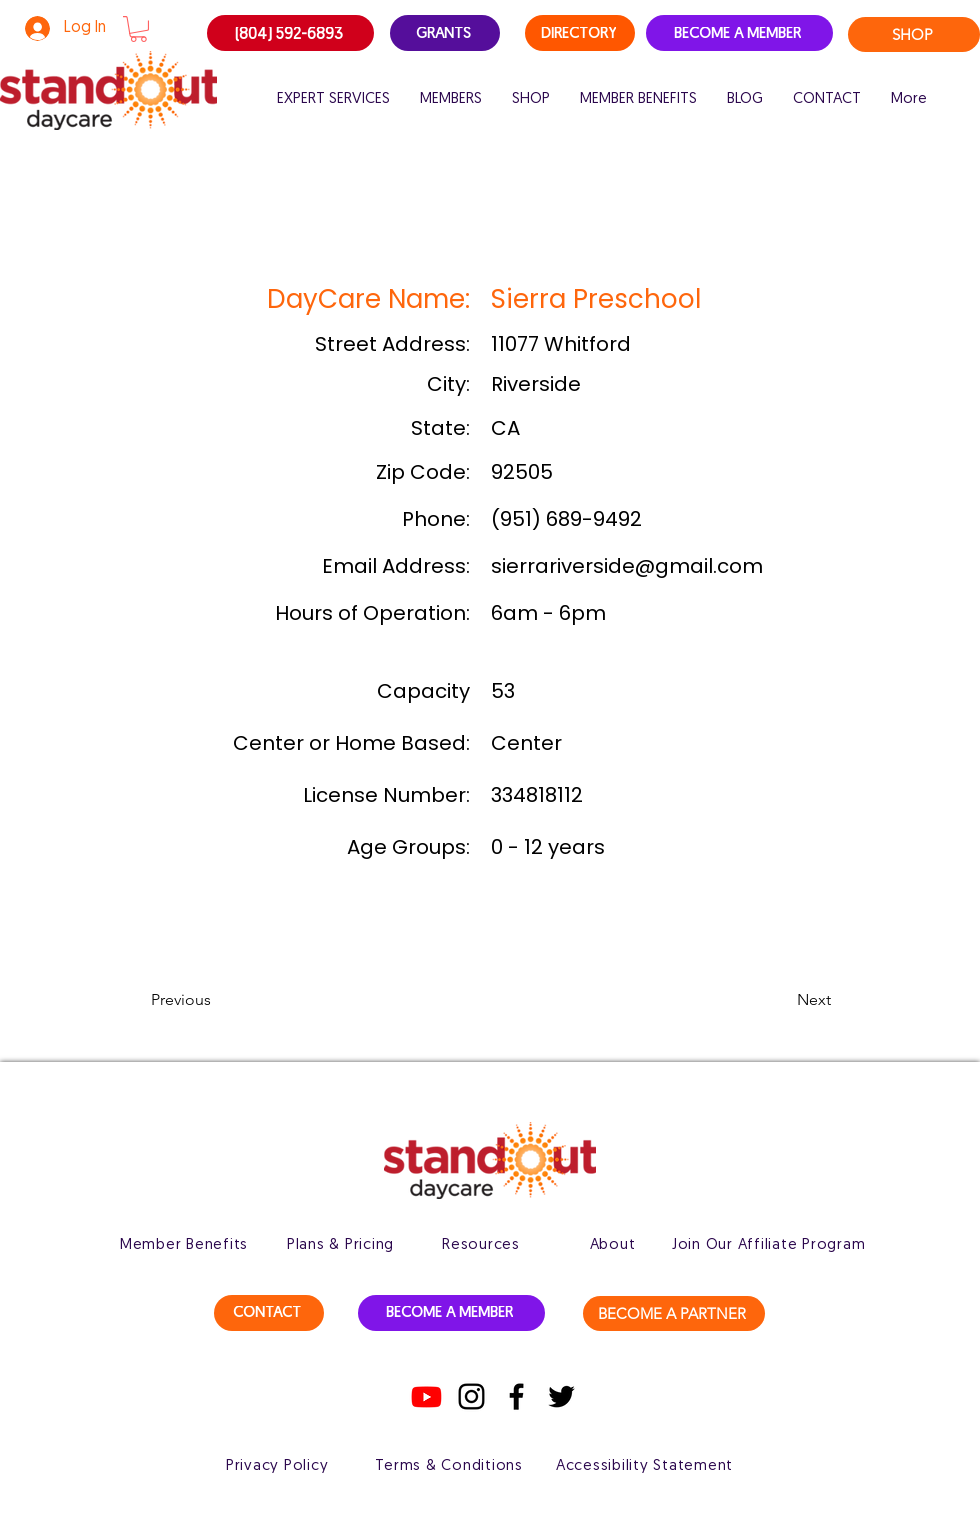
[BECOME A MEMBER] (739, 33)
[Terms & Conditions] (449, 1466)
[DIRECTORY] (580, 33)
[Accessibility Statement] (644, 1466)
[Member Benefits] (184, 1245)
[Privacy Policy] (277, 1466)
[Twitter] (561, 1396)
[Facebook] (516, 1396)
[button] (138, 29)
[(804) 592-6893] (290, 33)
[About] (612, 1245)
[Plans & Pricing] (340, 1245)
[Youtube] (426, 1396)
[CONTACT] (269, 1313)
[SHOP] (914, 34)
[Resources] (481, 1245)
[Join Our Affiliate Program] (768, 1245)
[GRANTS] (445, 33)
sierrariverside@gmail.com (627, 566)
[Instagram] (471, 1396)
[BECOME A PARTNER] (674, 1313)
